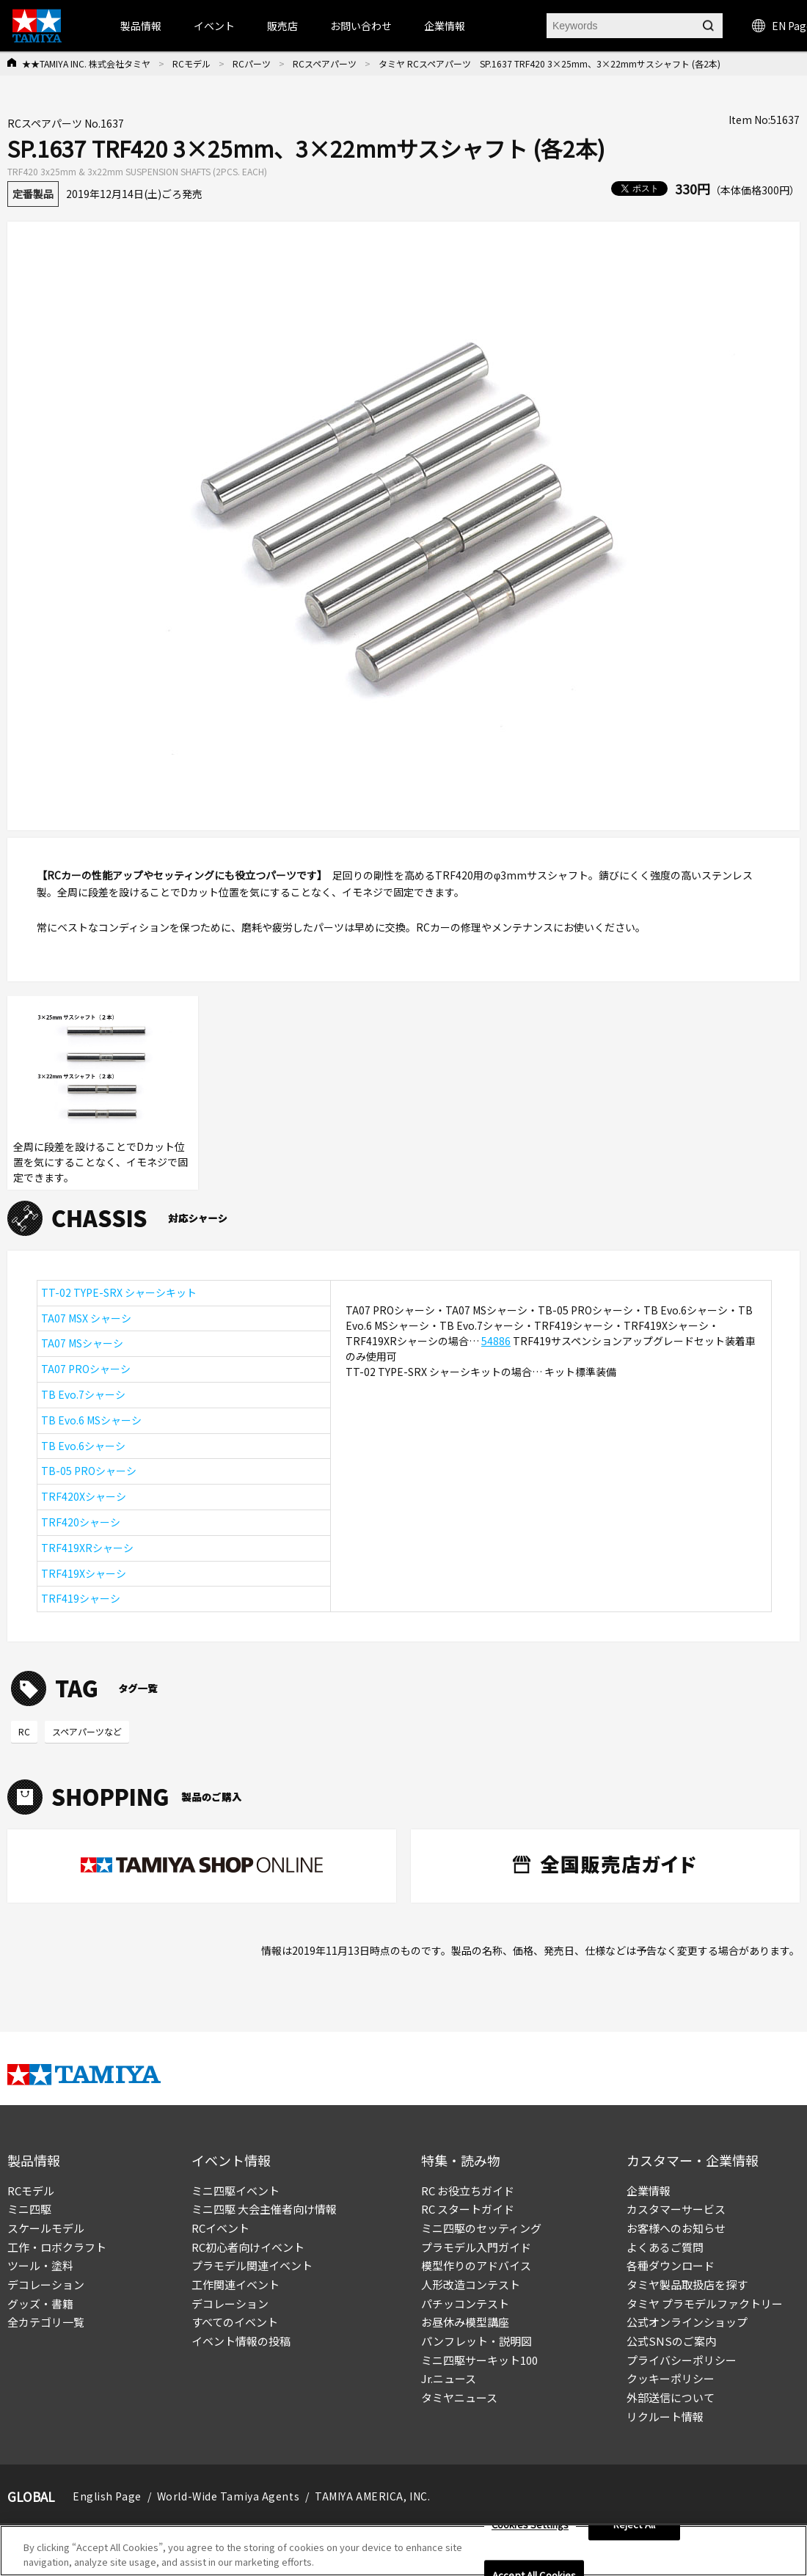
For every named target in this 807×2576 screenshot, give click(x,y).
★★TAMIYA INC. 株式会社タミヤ (86, 63)
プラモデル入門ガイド (476, 2247)
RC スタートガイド (467, 2209)
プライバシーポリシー (682, 2360)
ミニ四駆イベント (235, 2190)
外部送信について (671, 2397)
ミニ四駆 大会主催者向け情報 (264, 2209)
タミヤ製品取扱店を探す (687, 2284)
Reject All (634, 2533)
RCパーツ (252, 63)
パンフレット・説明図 (476, 2341)
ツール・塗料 (40, 2265)
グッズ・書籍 (40, 2303)
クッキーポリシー (671, 2378)
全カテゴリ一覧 (45, 2322)
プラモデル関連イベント (252, 2265)
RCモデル (191, 63)
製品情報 (140, 25)
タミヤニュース (459, 2397)
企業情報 (649, 2190)
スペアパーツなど (87, 1731)
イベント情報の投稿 (241, 2341)
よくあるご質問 (665, 2247)
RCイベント (220, 2228)
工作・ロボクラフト (56, 2247)
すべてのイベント (234, 2322)
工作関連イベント (235, 2284)
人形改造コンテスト (470, 2284)
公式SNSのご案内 (671, 2341)
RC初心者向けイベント (247, 2247)
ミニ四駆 (29, 2209)
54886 (496, 1340)
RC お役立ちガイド (467, 2190)
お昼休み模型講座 (465, 2322)
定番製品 (33, 193)
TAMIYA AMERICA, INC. (372, 2496)
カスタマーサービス (676, 2209)
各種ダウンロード (671, 2265)
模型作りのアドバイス (476, 2265)
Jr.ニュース (448, 2378)
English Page (107, 2496)
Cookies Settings (530, 2533)
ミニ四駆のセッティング (481, 2228)
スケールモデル (45, 2228)
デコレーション (45, 2284)
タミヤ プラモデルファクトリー (705, 2303)
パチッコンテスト (465, 2303)
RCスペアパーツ (325, 63)
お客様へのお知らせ (676, 2228)
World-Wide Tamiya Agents (228, 2496)
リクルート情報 (665, 2416)
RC (24, 1731)
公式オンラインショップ (687, 2322)
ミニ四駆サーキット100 (479, 2360)
